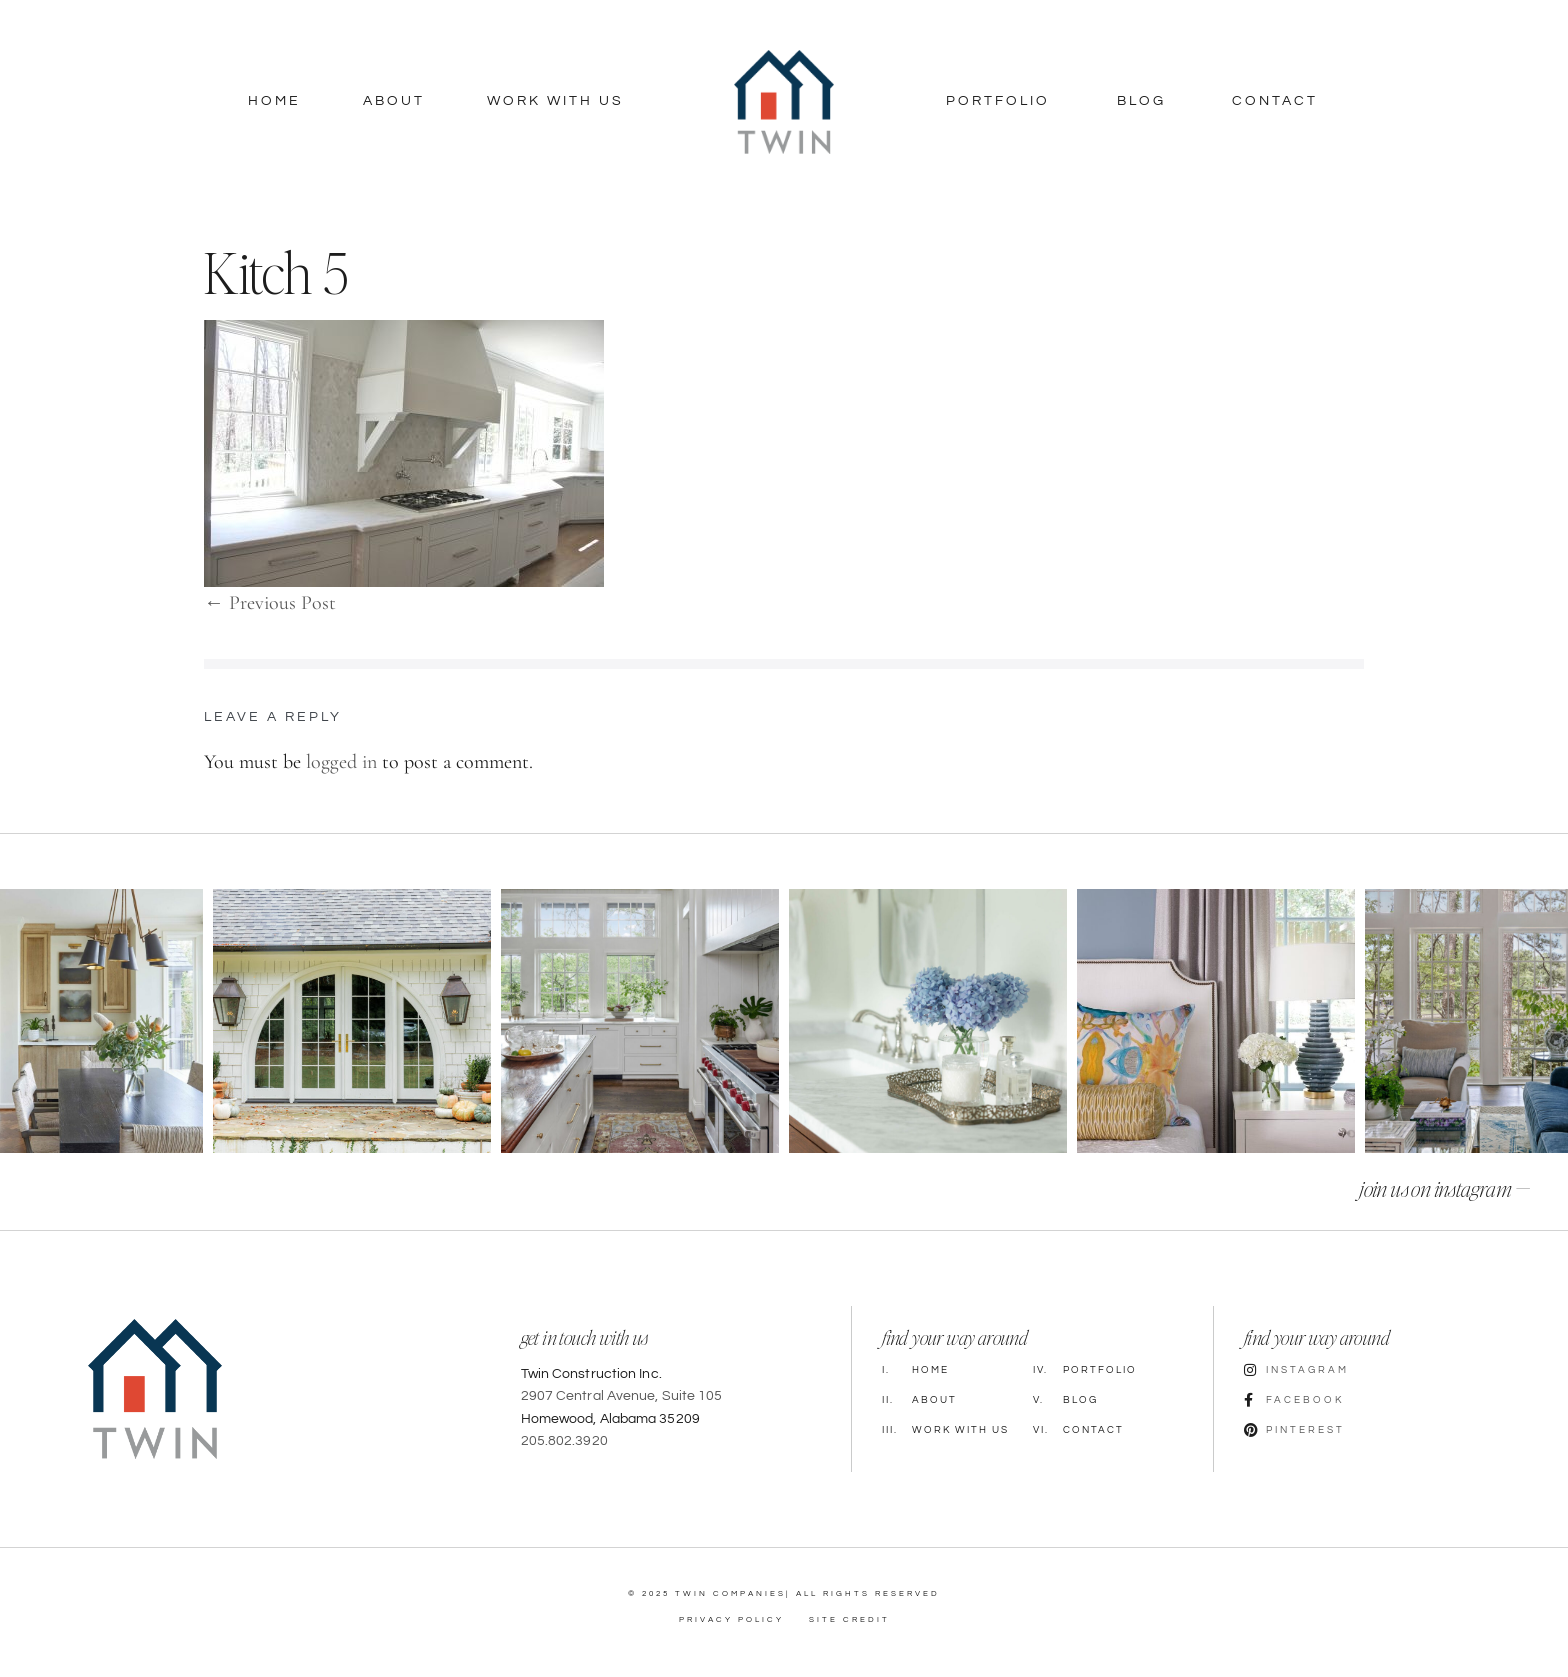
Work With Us (555, 101)
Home (274, 101)
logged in (341, 762)
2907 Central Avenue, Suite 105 (622, 1396)
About (394, 101)
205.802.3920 (564, 1441)
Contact (1275, 101)
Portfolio (998, 101)
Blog (1141, 101)
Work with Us (945, 1430)
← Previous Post (270, 603)
